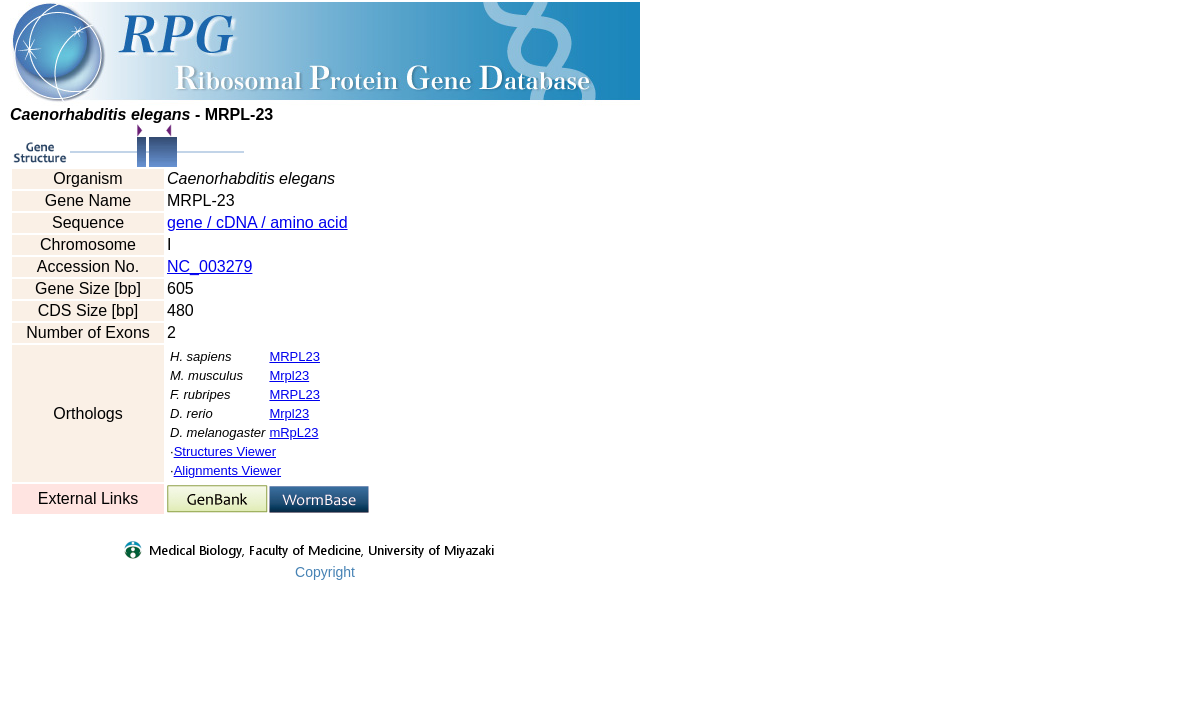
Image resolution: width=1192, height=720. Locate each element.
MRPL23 (294, 356)
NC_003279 (209, 266)
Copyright (325, 572)
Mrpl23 (289, 375)
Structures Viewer (225, 451)
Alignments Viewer (227, 470)
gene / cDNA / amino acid (257, 222)
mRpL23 (293, 432)
